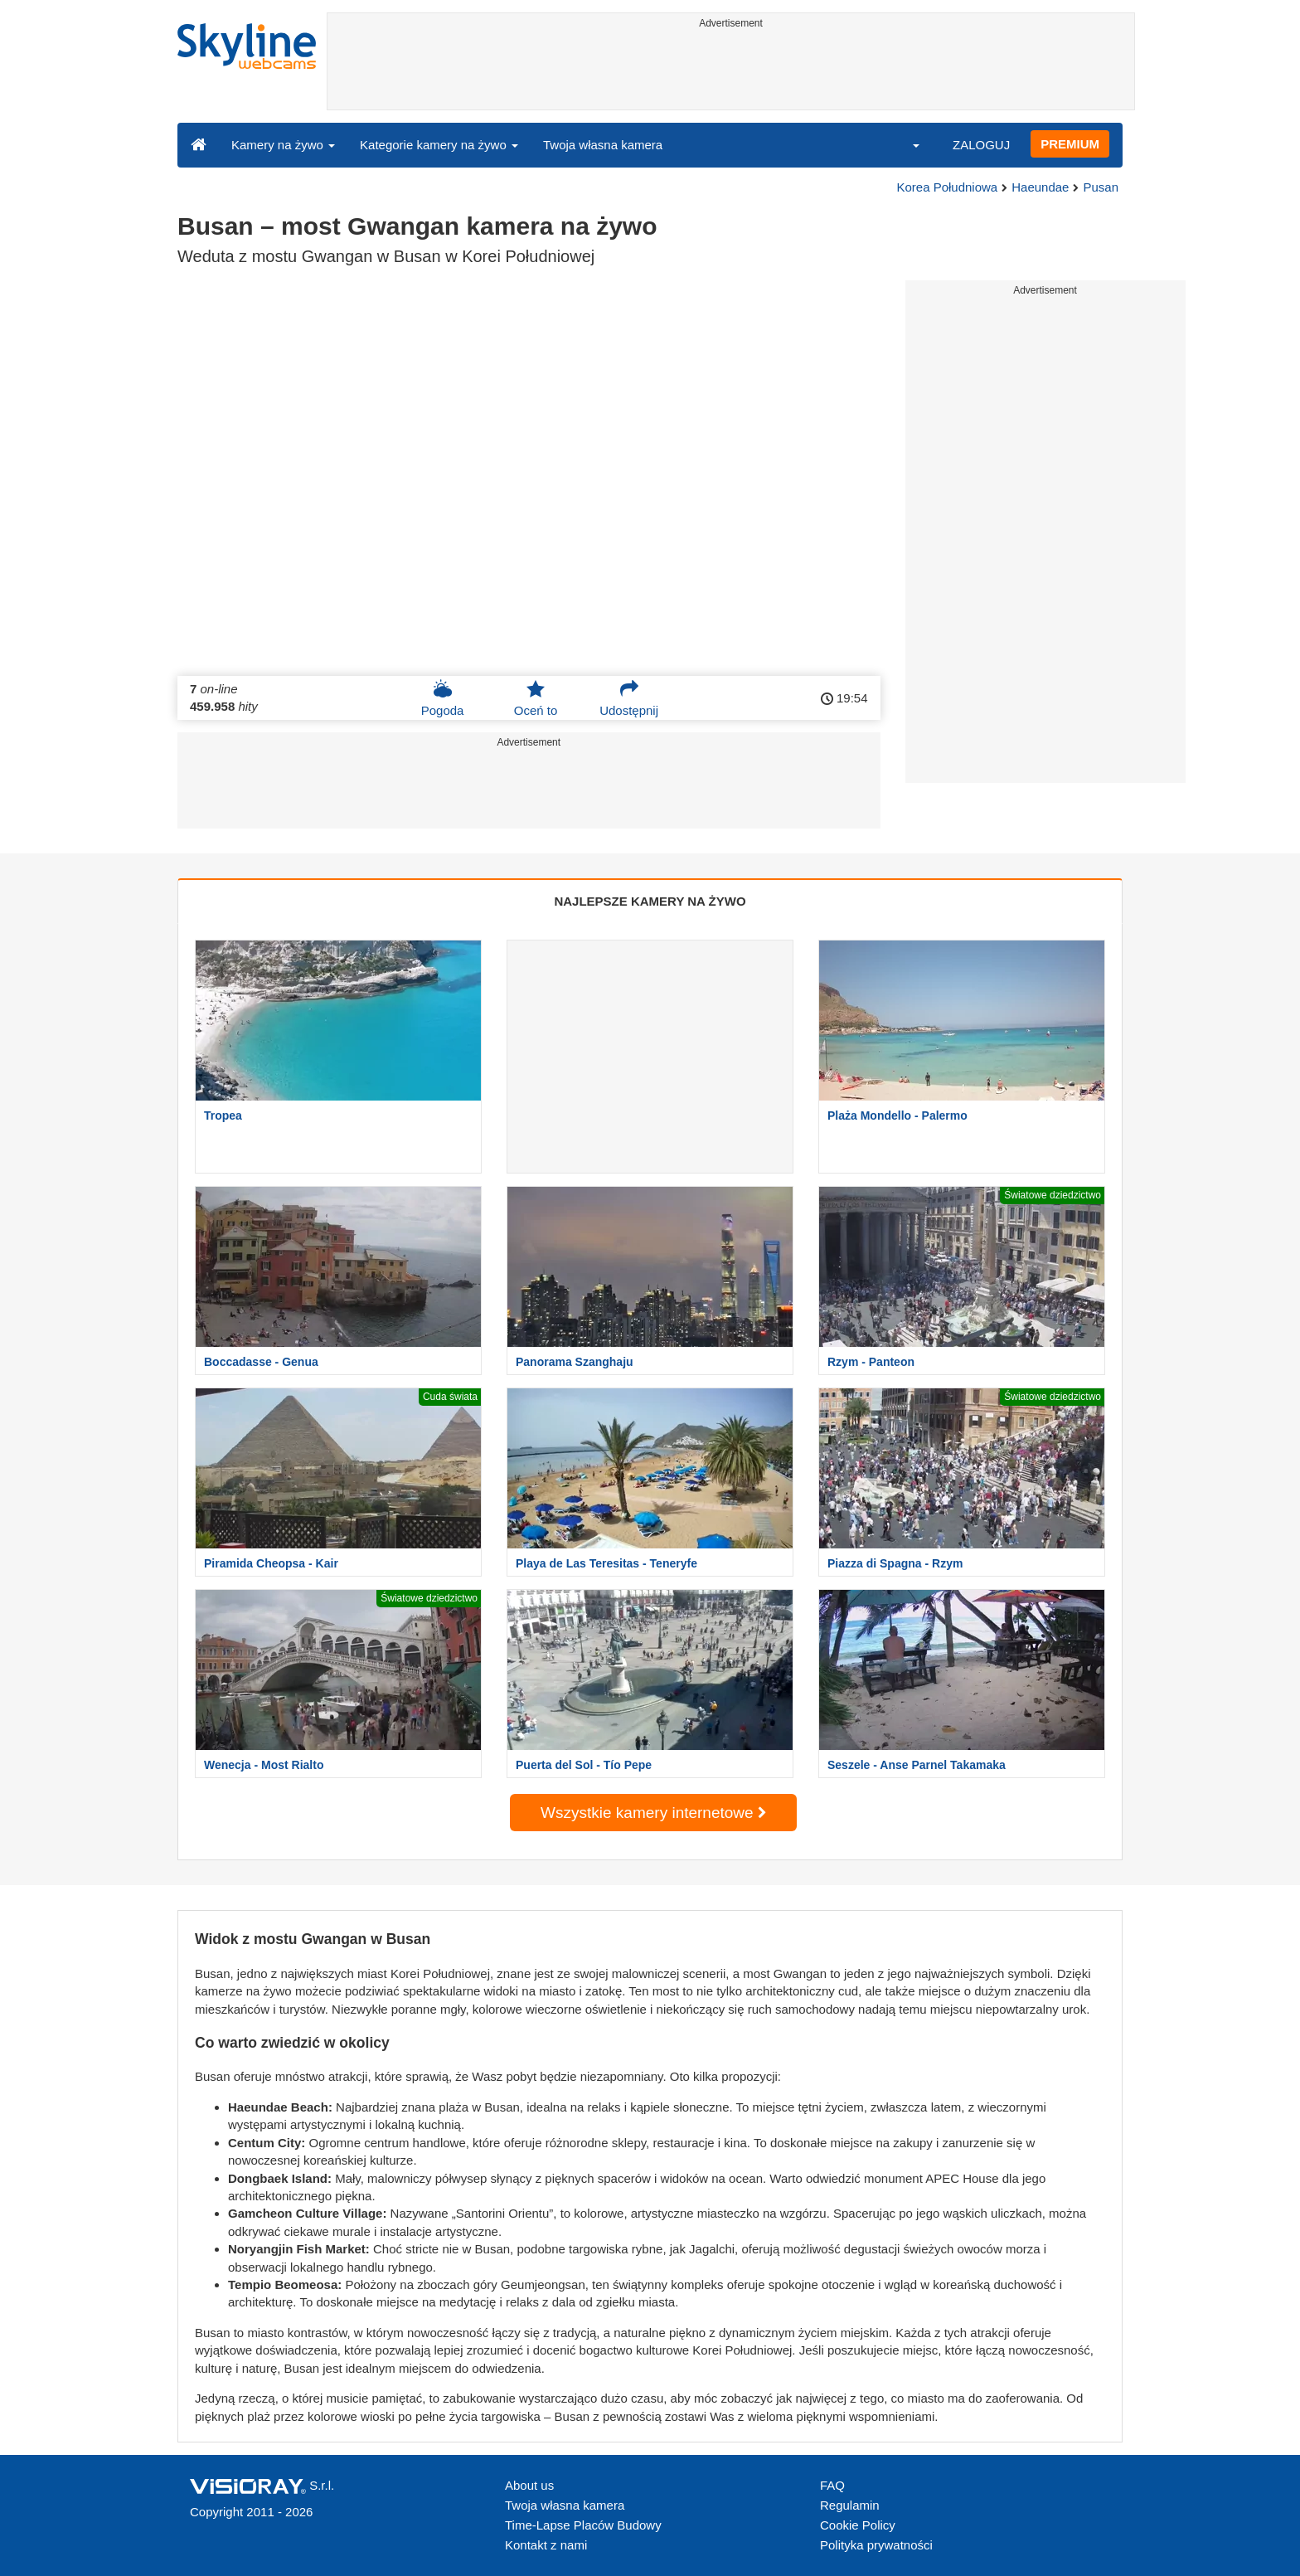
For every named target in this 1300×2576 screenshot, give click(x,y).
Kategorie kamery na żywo (439, 145)
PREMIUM (1069, 144)
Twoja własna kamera (602, 145)
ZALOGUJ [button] (981, 145)
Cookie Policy (857, 2525)
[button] (905, 144)
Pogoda (442, 698)
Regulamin (850, 2505)
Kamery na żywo (283, 145)
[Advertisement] (730, 72)
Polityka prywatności (876, 2545)
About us (529, 2485)
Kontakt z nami (546, 2545)
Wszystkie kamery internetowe (653, 1812)
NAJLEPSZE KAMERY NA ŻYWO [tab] (649, 901)
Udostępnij (628, 698)
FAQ (832, 2485)
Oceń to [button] (536, 698)
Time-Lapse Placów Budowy (583, 2525)
